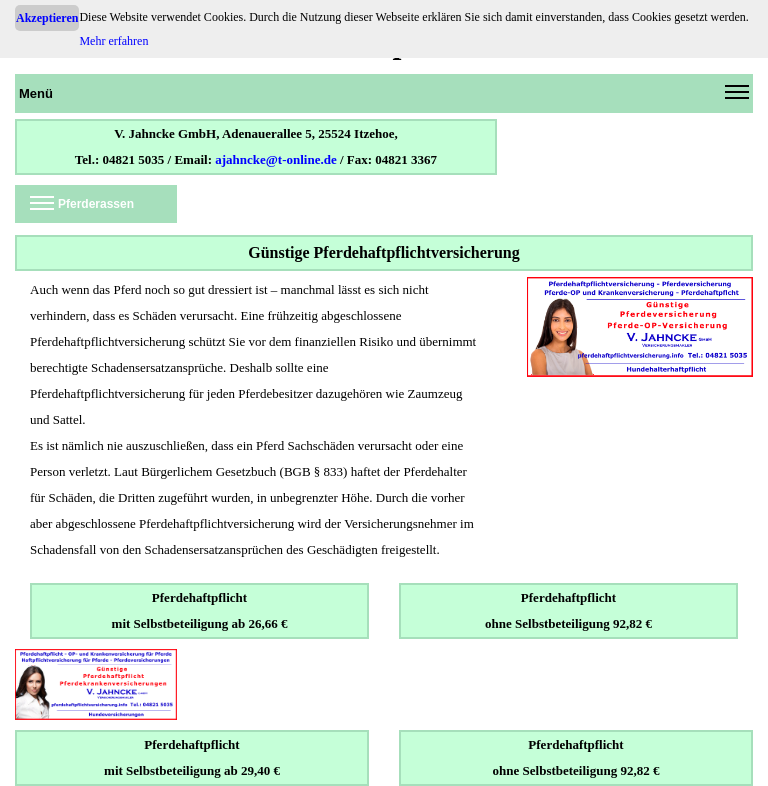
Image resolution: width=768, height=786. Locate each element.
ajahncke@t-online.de (276, 159)
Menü (384, 97)
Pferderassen (82, 207)
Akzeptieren (47, 18)
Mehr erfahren (113, 41)
